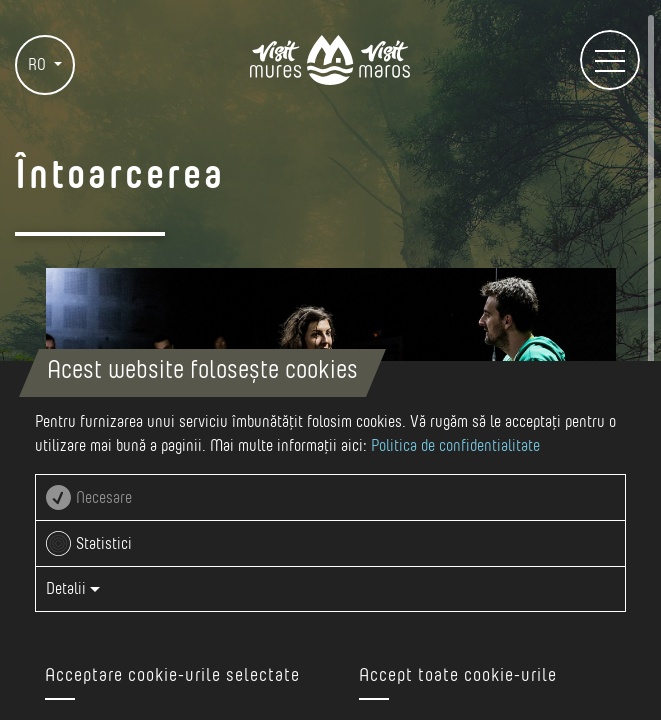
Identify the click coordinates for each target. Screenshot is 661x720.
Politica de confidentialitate (455, 446)
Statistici (104, 544)
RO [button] (39, 65)
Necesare (104, 498)
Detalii (73, 589)
